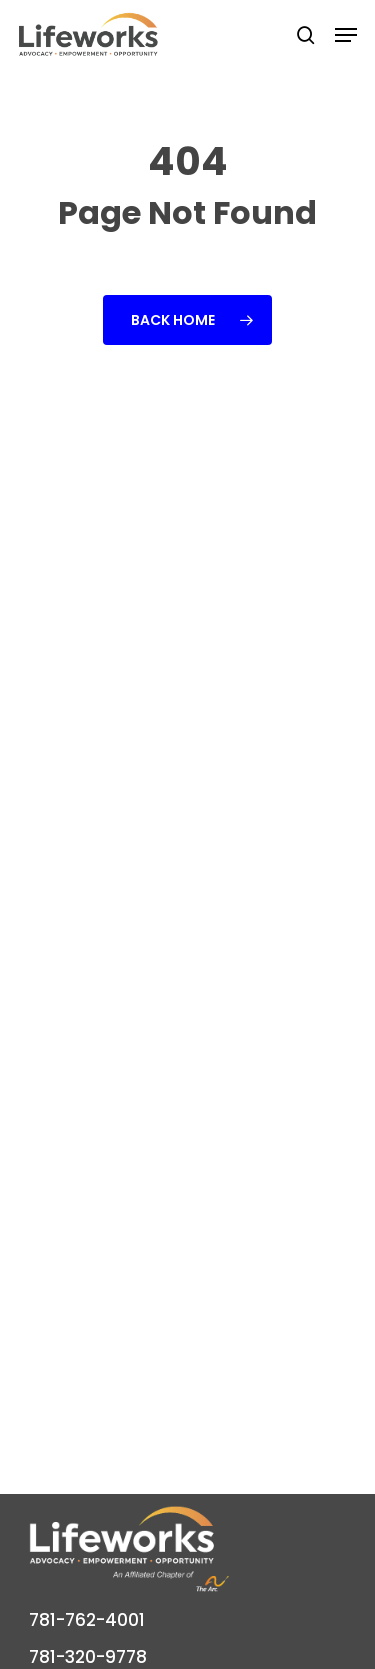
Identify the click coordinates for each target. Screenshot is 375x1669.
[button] (346, 35)
